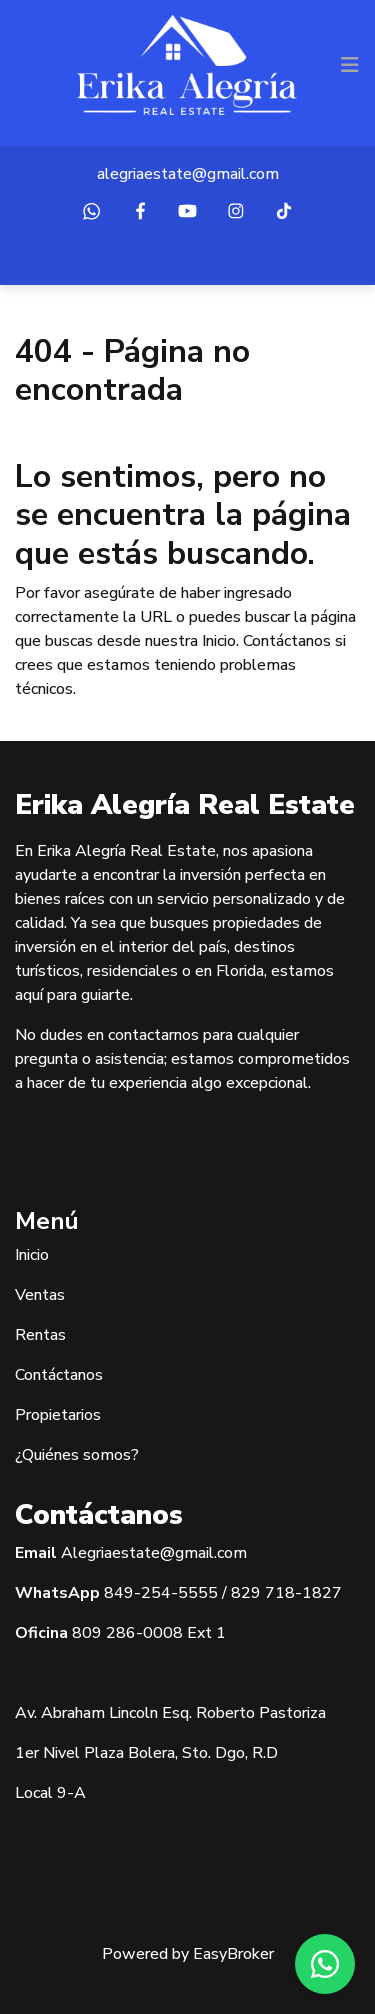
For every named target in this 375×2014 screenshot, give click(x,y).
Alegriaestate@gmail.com (154, 1553)
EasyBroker (233, 1954)
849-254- (141, 1593)
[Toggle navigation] (350, 65)
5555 (198, 1593)
